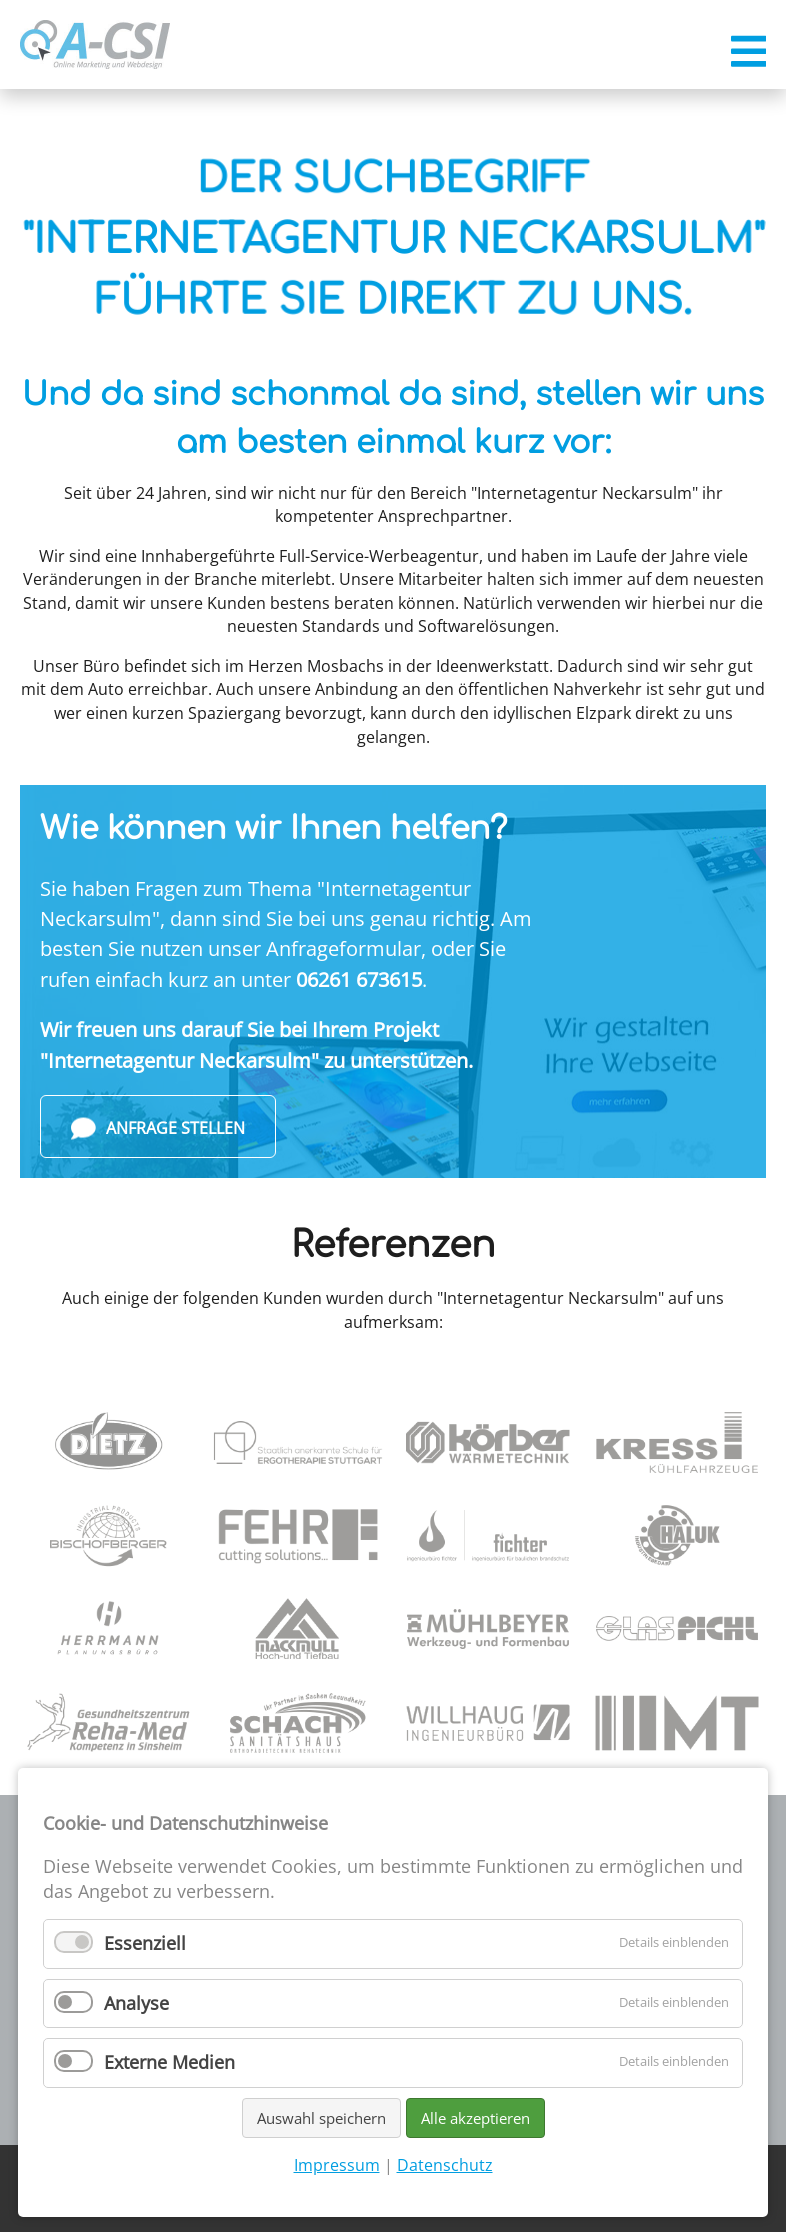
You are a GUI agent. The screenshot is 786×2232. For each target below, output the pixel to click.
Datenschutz (445, 2165)
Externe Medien (169, 2062)
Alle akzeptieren (475, 2118)
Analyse (136, 2003)
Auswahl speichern (321, 2118)
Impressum (337, 2165)
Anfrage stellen (158, 1128)
